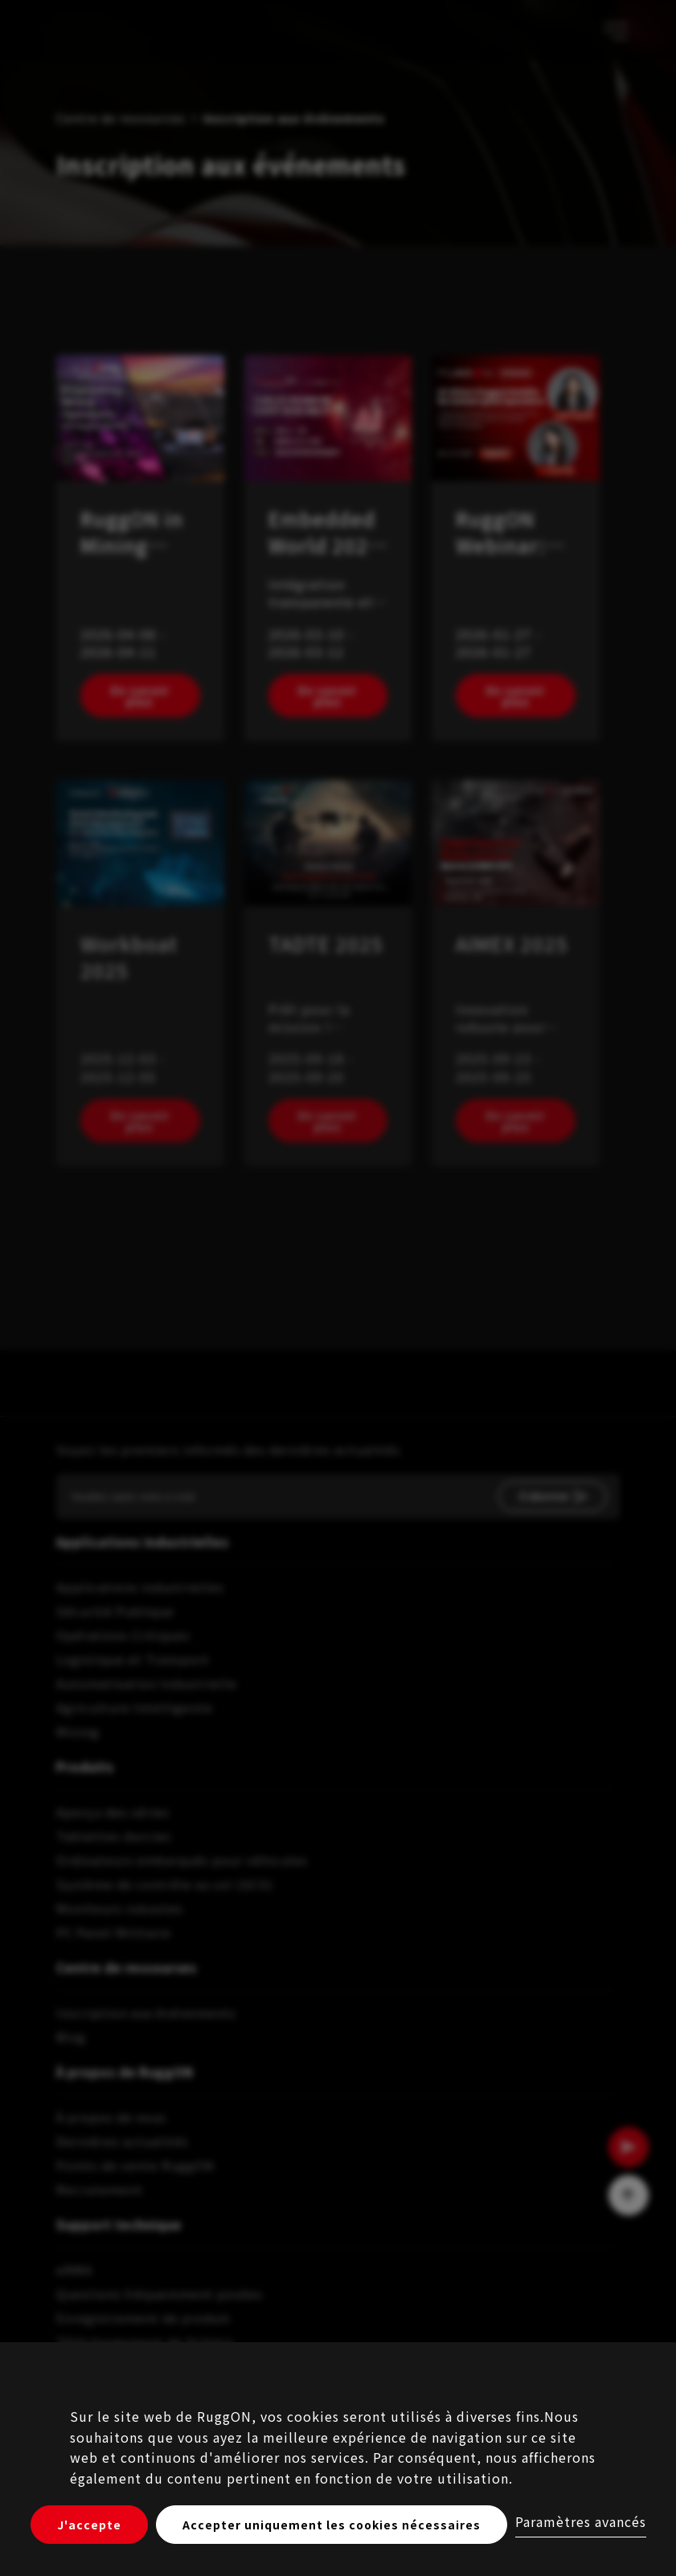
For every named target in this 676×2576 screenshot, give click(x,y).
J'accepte (89, 2525)
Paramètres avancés (580, 2521)
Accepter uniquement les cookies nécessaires (331, 2525)
